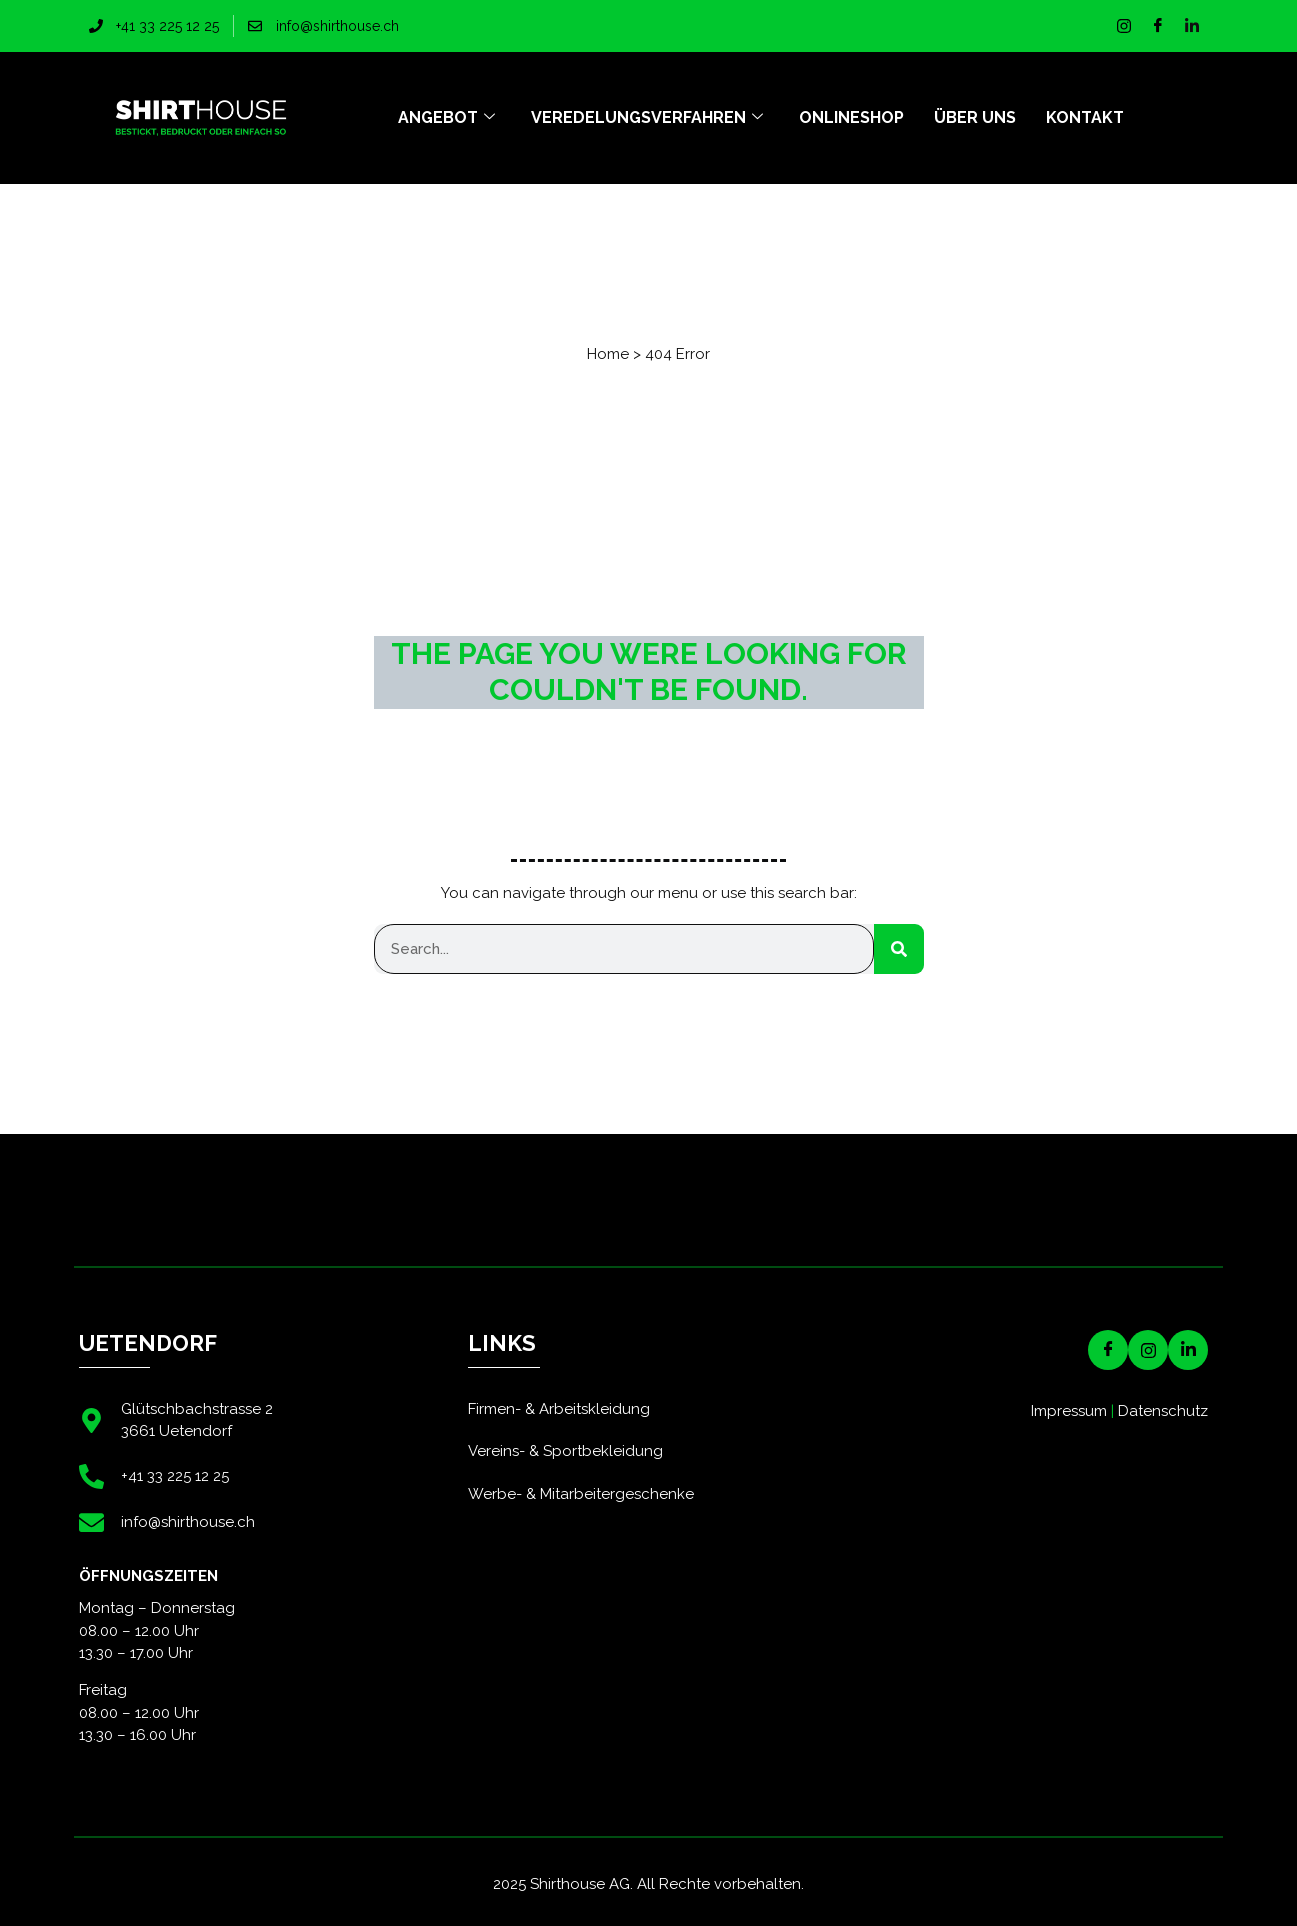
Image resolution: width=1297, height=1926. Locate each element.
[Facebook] (1158, 26)
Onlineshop (851, 117)
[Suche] (899, 949)
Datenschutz (1163, 1411)
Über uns (975, 117)
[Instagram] (1124, 26)
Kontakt (1085, 117)
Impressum (1069, 1411)
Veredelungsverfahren (647, 118)
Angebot (446, 118)
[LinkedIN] (1188, 1350)
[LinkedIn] (1192, 26)
